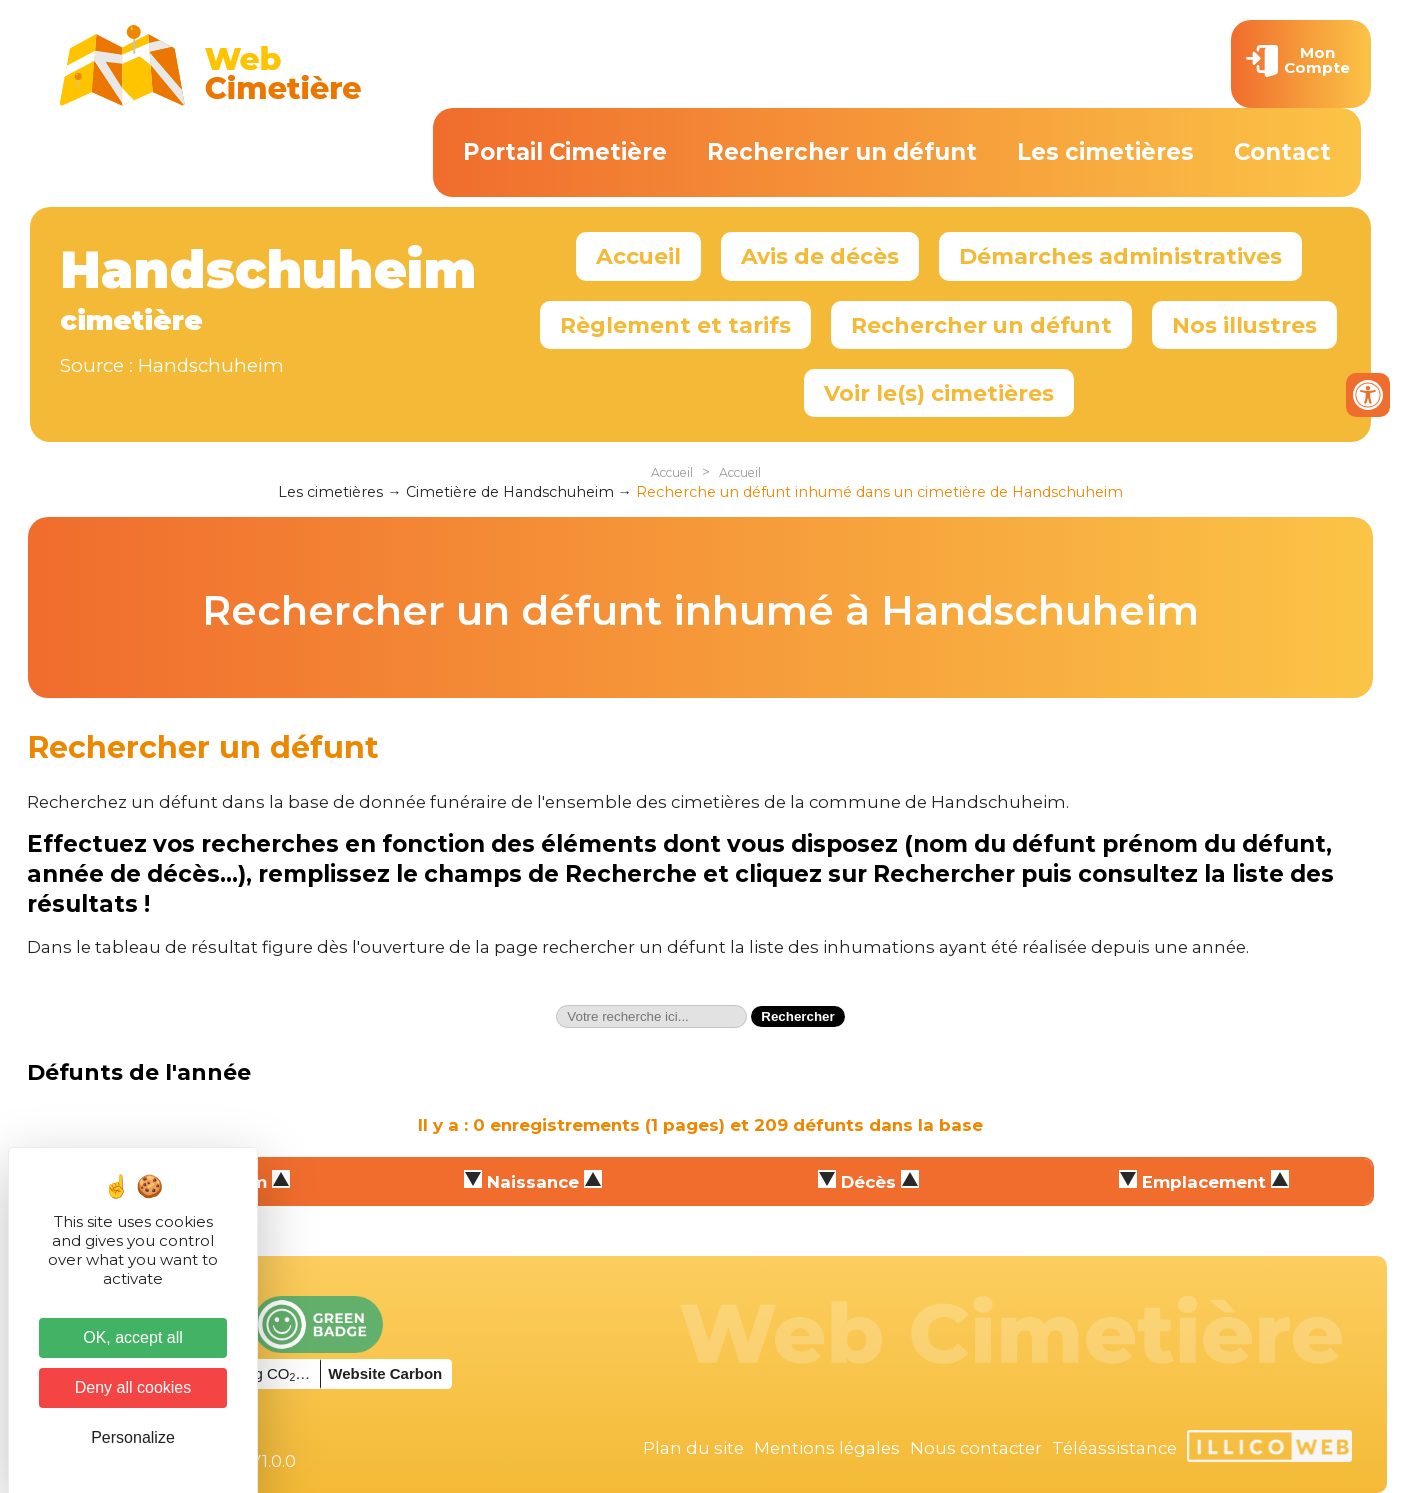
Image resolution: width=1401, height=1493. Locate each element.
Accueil (638, 256)
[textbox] (651, 1016)
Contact (1282, 152)
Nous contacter (976, 1448)
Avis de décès (820, 256)
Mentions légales (827, 1448)
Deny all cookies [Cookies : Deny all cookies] (133, 1387)
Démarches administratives (1120, 256)
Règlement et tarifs (675, 325)
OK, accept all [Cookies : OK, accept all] (133, 1337)
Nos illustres (1244, 325)
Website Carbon (385, 1373)
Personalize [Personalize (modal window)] (133, 1437)
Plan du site (693, 1448)
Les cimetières (1105, 152)
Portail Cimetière (565, 152)
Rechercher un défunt (842, 152)
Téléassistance (1114, 1448)
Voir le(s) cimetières (939, 393)
